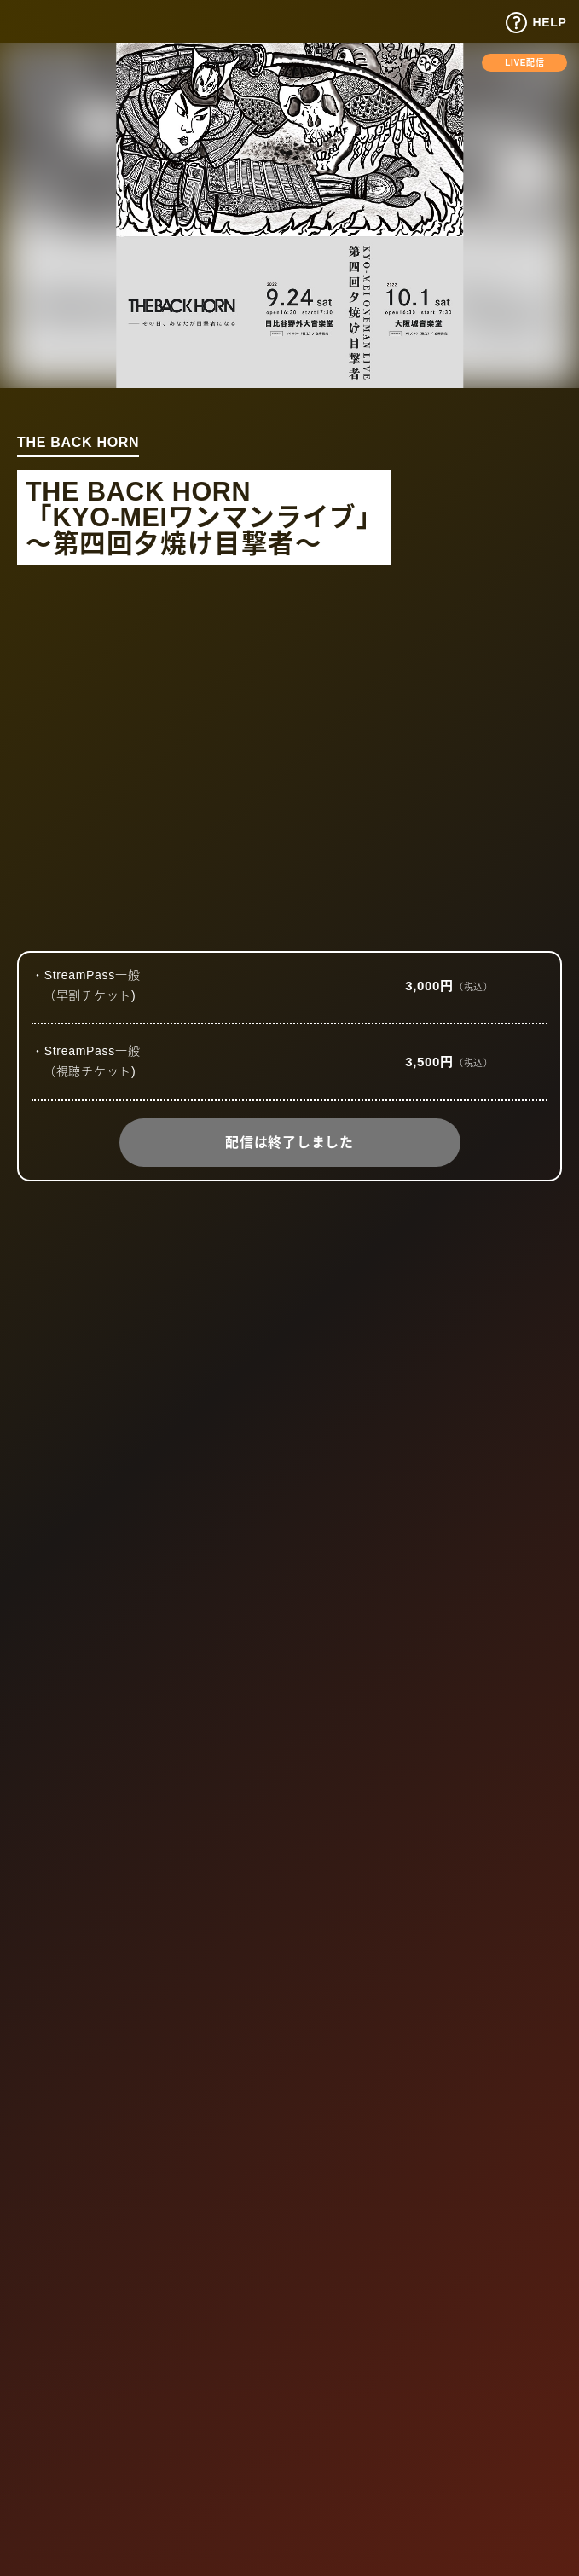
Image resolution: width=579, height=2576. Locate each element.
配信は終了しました (289, 1142)
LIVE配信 (524, 62)
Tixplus (52, 20)
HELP (536, 23)
